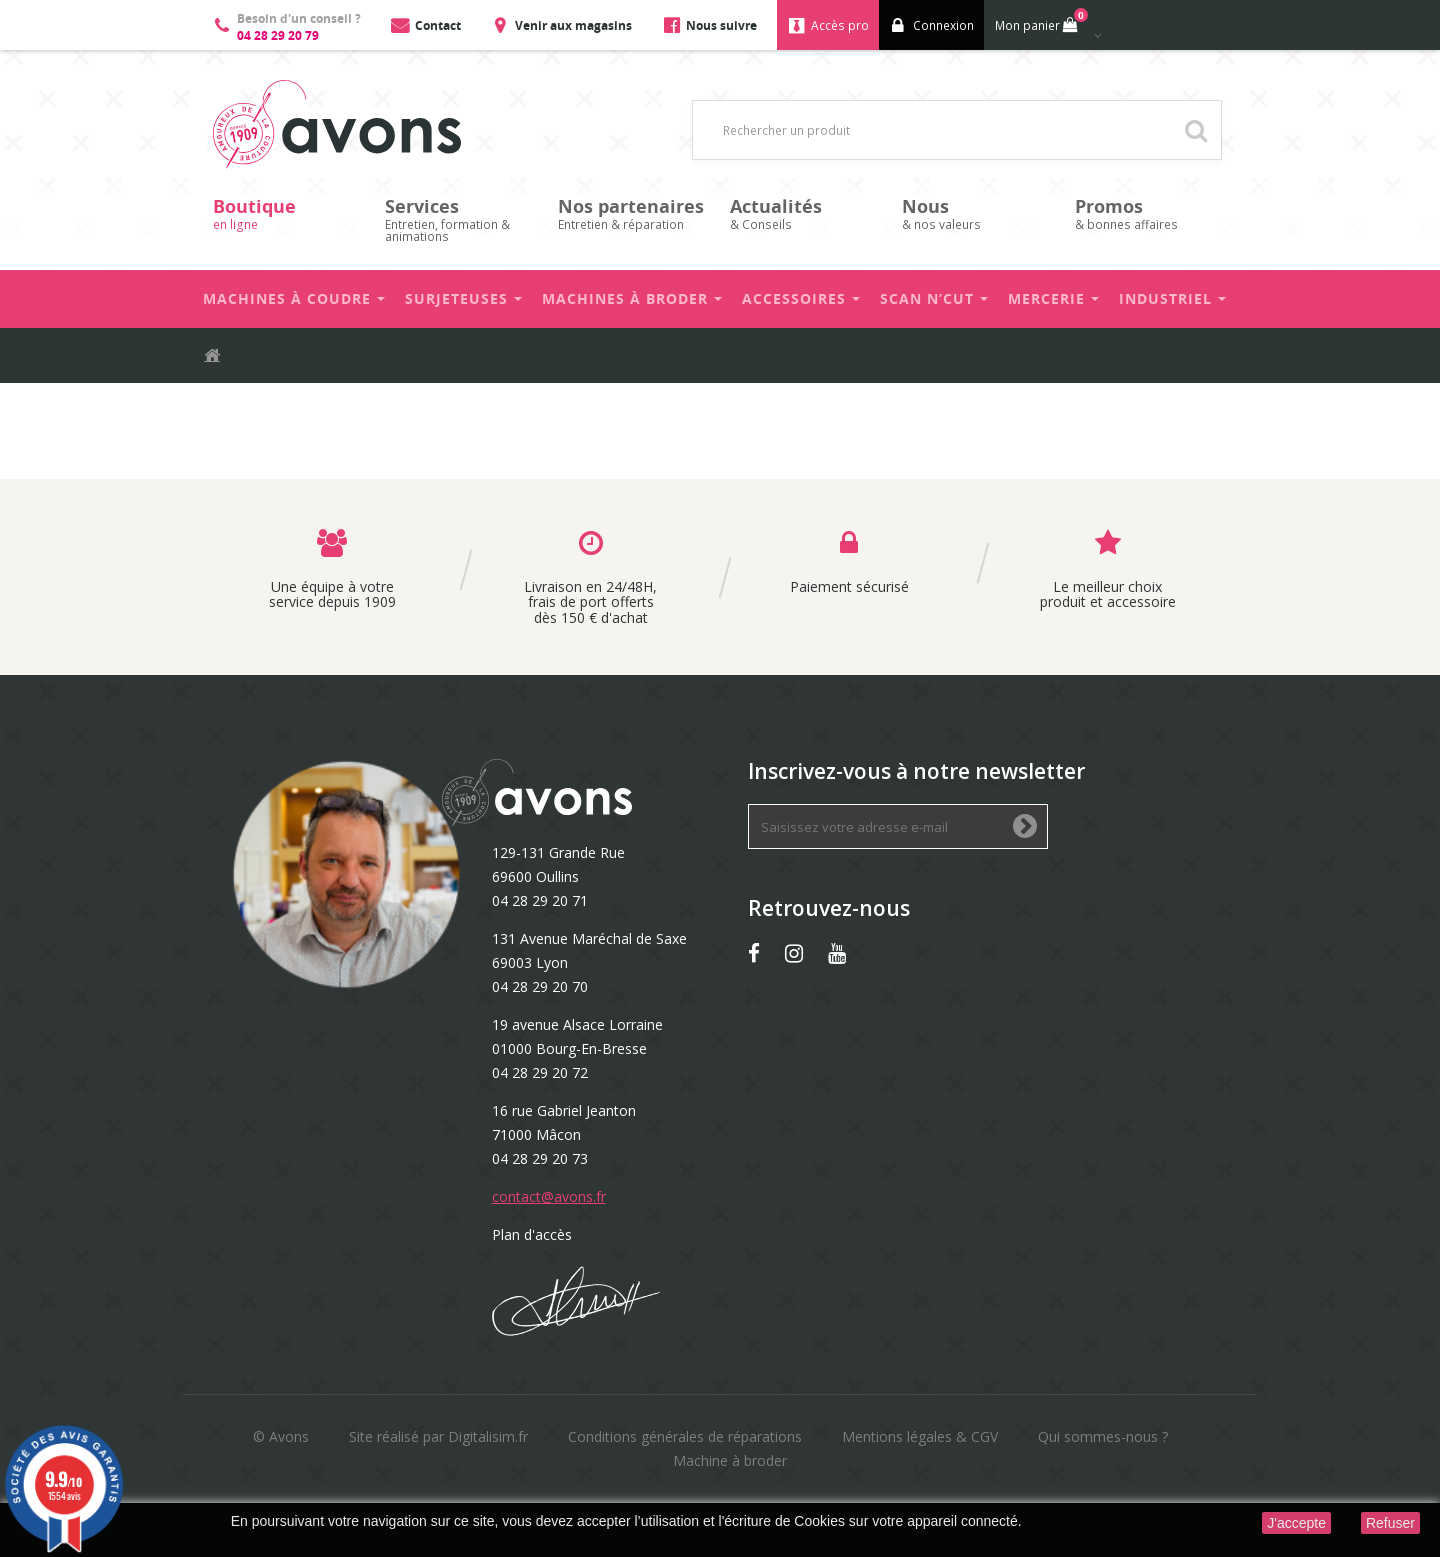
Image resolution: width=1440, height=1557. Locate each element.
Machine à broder (730, 1460)
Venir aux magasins (573, 25)
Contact (438, 25)
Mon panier (1039, 21)
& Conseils (806, 213)
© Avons (281, 1436)
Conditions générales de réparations (685, 1436)
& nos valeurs (978, 213)
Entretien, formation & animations (461, 219)
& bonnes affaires (1151, 213)
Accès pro (840, 25)
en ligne (289, 213)
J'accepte (1296, 1523)
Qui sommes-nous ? (1103, 1436)
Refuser (1390, 1523)
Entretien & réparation (634, 213)
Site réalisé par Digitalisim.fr (438, 1436)
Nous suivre (721, 25)
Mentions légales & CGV (920, 1436)
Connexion (943, 25)
